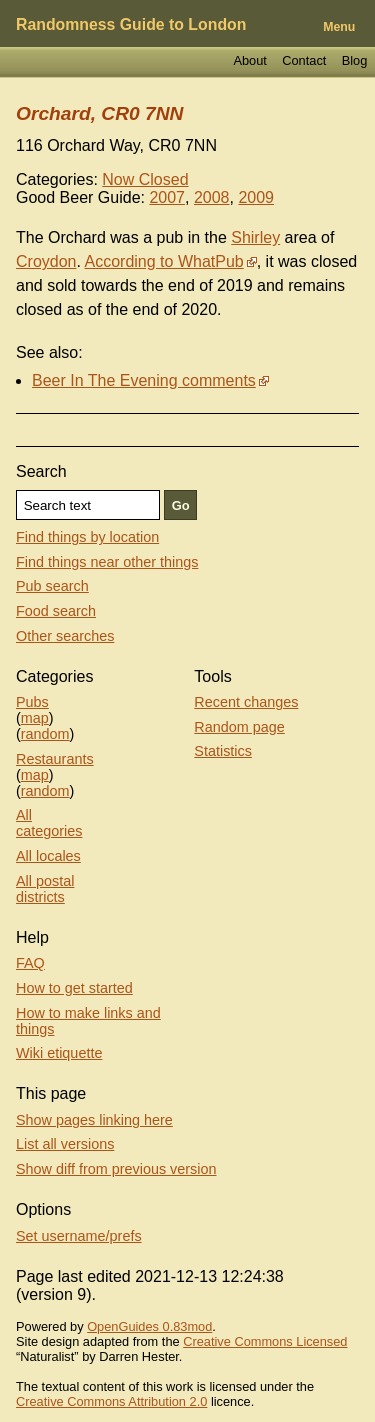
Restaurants (55, 759)
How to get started (74, 988)
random (45, 734)
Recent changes (246, 702)
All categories (49, 823)
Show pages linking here (94, 1120)
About (249, 60)
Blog (355, 60)
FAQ (30, 963)
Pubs (32, 702)
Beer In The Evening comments (144, 380)
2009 (256, 197)
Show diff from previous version (116, 1169)
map (35, 718)
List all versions (65, 1144)
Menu (339, 27)
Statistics (223, 751)
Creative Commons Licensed (265, 1341)
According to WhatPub (164, 261)
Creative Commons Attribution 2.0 (111, 1401)
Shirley (255, 237)
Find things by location (87, 537)
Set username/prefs (79, 1236)
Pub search (52, 586)
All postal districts (45, 889)
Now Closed (145, 179)
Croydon (46, 261)
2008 (212, 197)
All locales (48, 856)
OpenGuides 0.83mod (149, 1326)
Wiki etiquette (59, 1053)
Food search (56, 611)
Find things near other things (107, 562)
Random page (239, 727)
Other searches (65, 636)
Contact (304, 60)
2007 (167, 197)
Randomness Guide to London (131, 24)
